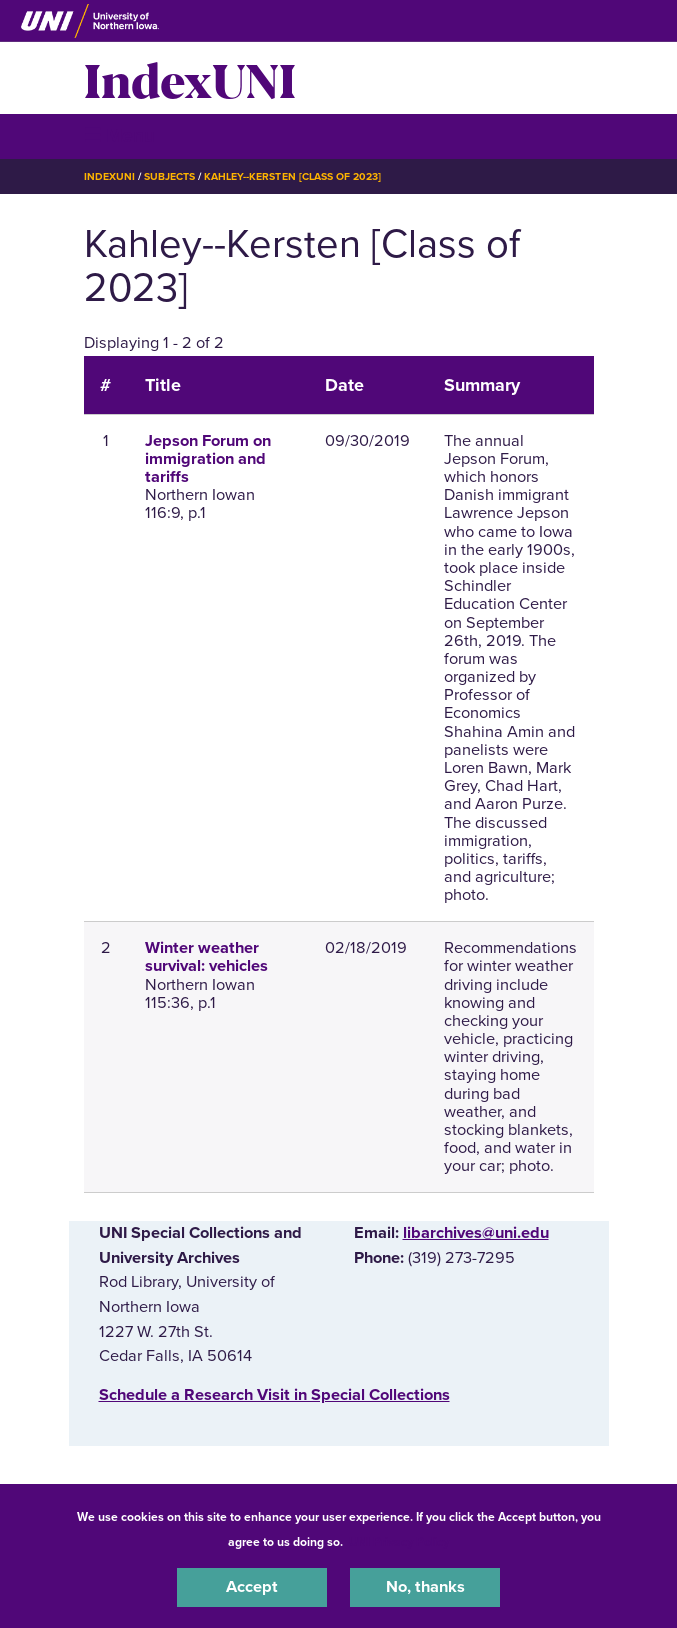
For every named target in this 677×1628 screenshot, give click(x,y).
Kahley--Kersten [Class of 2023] (292, 176)
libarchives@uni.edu (476, 1233)
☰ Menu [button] (119, 135)
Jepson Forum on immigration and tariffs (208, 459)
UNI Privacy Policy (399, 1542)
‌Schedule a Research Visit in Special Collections (274, 1395)
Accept (252, 1587)
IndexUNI (190, 78)
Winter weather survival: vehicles (206, 957)
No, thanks (425, 1587)
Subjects (169, 176)
